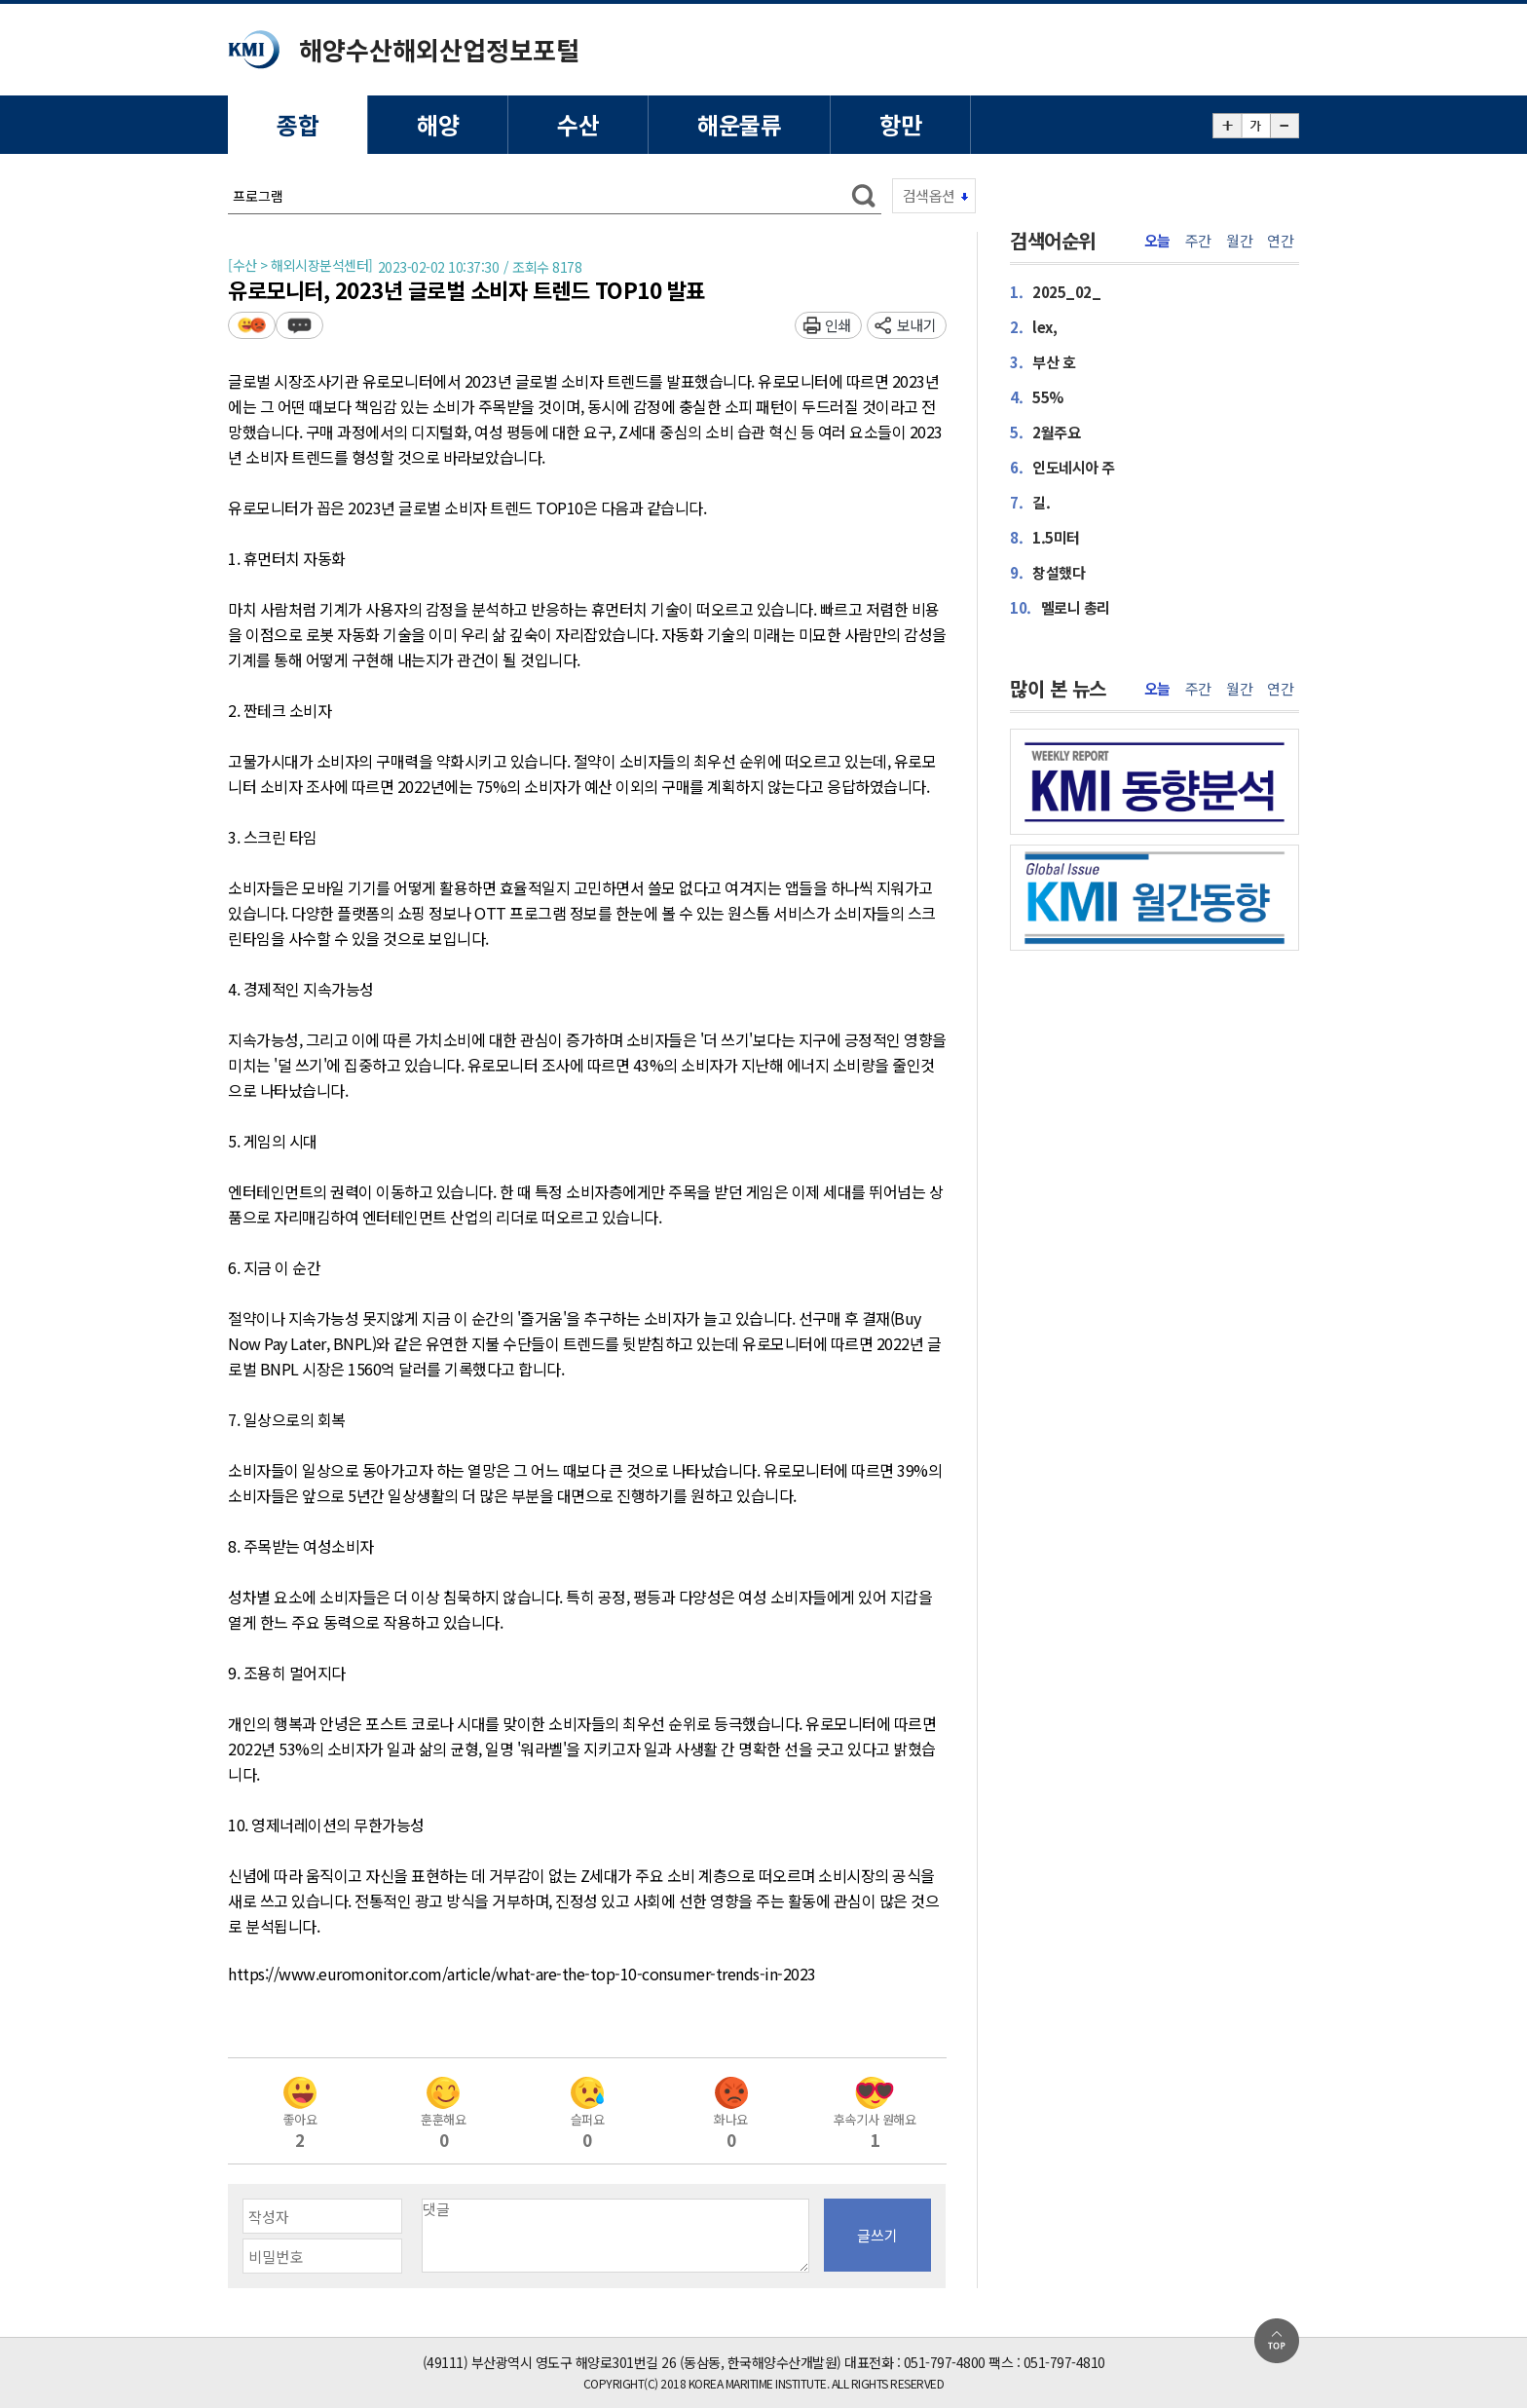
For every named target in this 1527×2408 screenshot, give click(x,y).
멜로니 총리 (1060, 607)
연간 (1280, 240)
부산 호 (1042, 362)
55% (1036, 397)
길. (1030, 502)
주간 (1198, 240)
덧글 (299, 325)
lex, (1033, 327)
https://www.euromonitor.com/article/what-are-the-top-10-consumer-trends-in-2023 (522, 1974)
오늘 (1157, 240)
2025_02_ (1055, 292)
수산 (578, 124)
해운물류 (739, 124)
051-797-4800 (945, 2362)
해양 (438, 124)
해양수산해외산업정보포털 (439, 49)
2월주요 (1045, 432)
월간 (1239, 240)
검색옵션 (929, 195)
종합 (297, 124)
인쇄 (838, 325)
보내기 (917, 325)
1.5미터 (1045, 537)
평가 (252, 325)
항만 (900, 124)
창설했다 (1047, 572)
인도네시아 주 (1062, 467)
